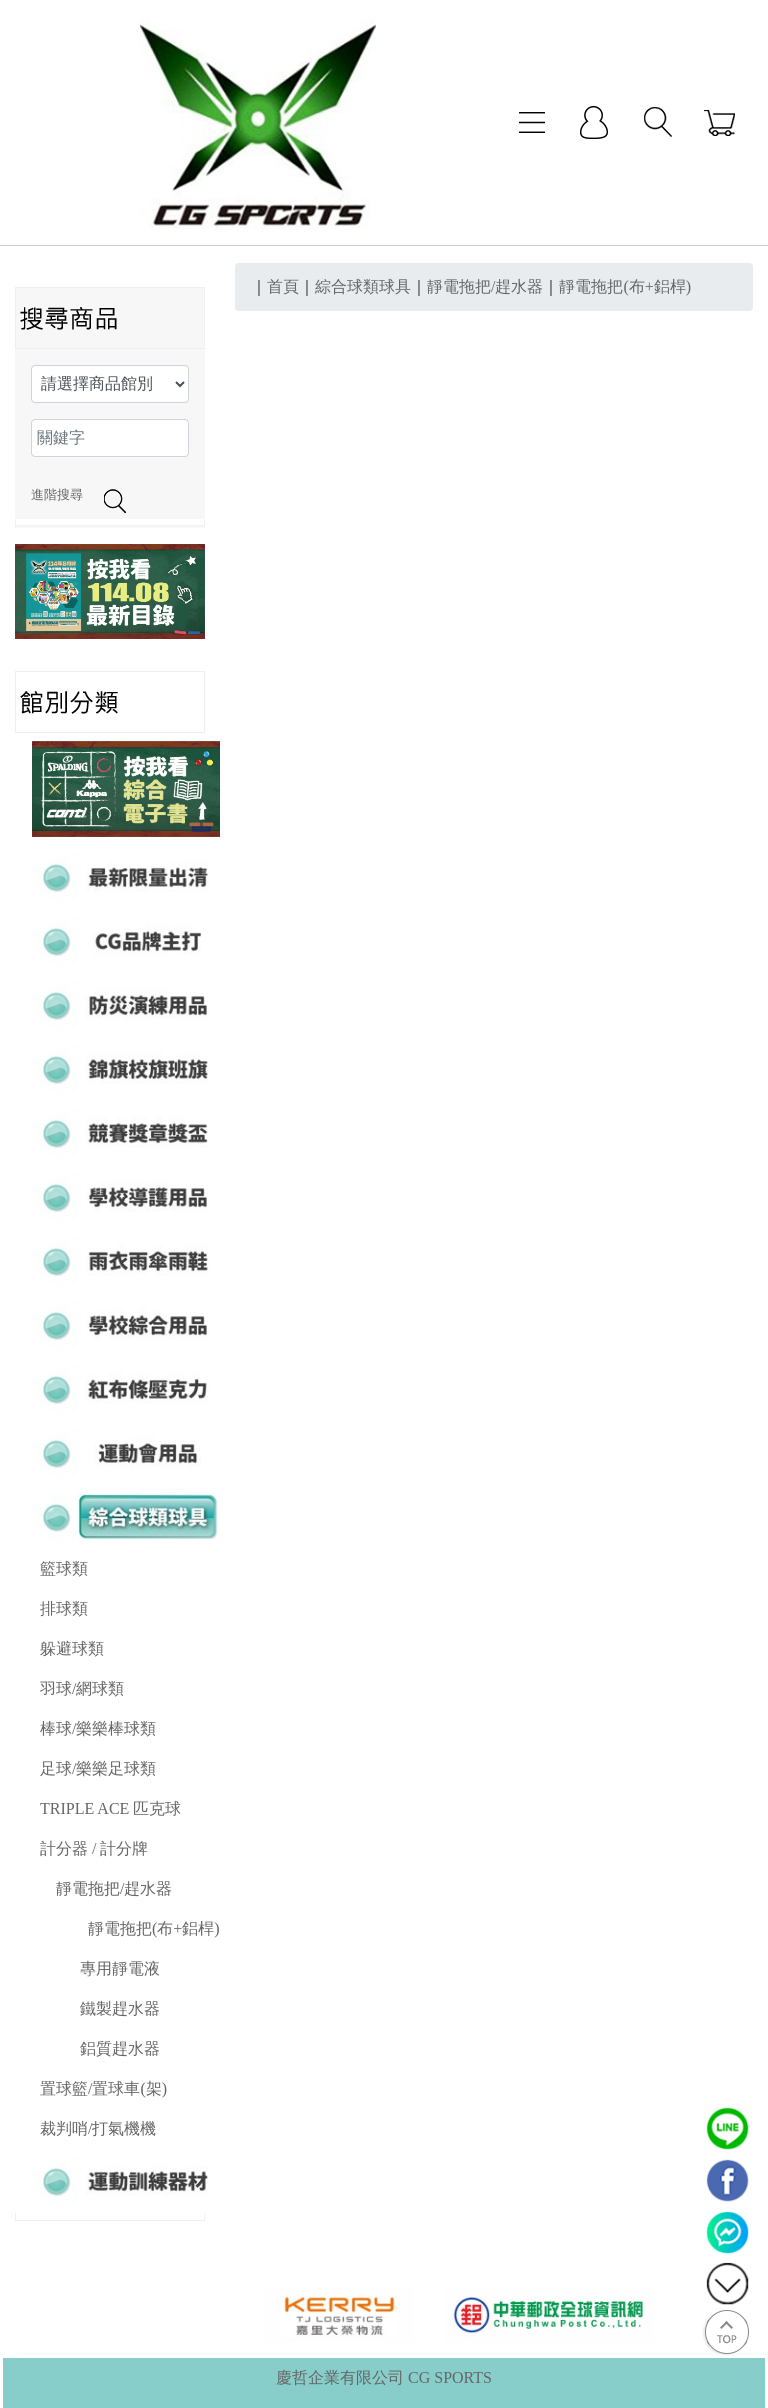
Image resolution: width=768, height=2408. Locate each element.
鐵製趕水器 (120, 2008)
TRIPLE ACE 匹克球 (110, 1808)
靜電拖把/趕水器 (114, 1888)
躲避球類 (72, 1648)
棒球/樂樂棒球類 (98, 1728)
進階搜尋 (57, 495)
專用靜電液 (120, 1968)
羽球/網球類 (82, 1688)
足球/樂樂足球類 (98, 1768)
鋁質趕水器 (120, 2048)
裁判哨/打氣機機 (98, 2128)
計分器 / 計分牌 (94, 1848)
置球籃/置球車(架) (103, 2088)
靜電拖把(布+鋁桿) (154, 1928)
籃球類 (64, 1568)
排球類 (64, 1608)
